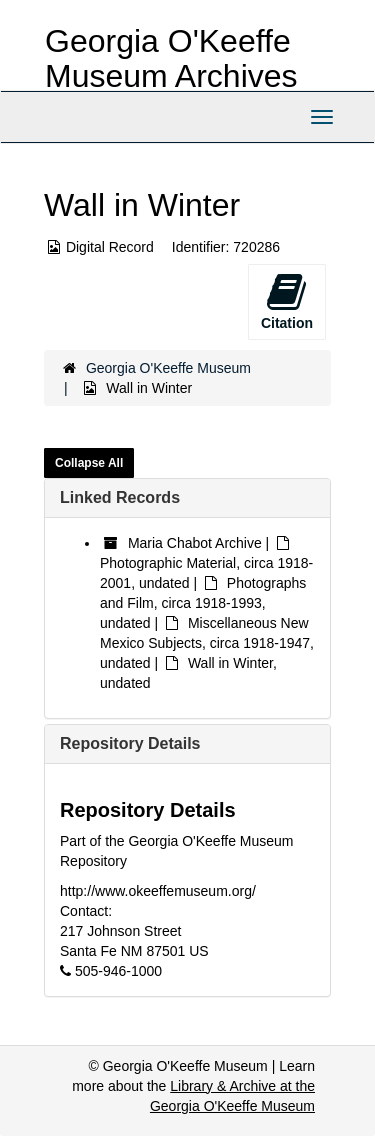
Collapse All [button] (89, 463)
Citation (287, 301)
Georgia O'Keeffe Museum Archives (171, 58)
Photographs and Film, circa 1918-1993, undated (203, 603)
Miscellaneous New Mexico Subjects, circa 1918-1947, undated (207, 643)
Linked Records (120, 497)
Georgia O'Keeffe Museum (168, 368)
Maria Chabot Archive (195, 543)
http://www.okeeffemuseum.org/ (158, 891)
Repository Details (130, 743)
